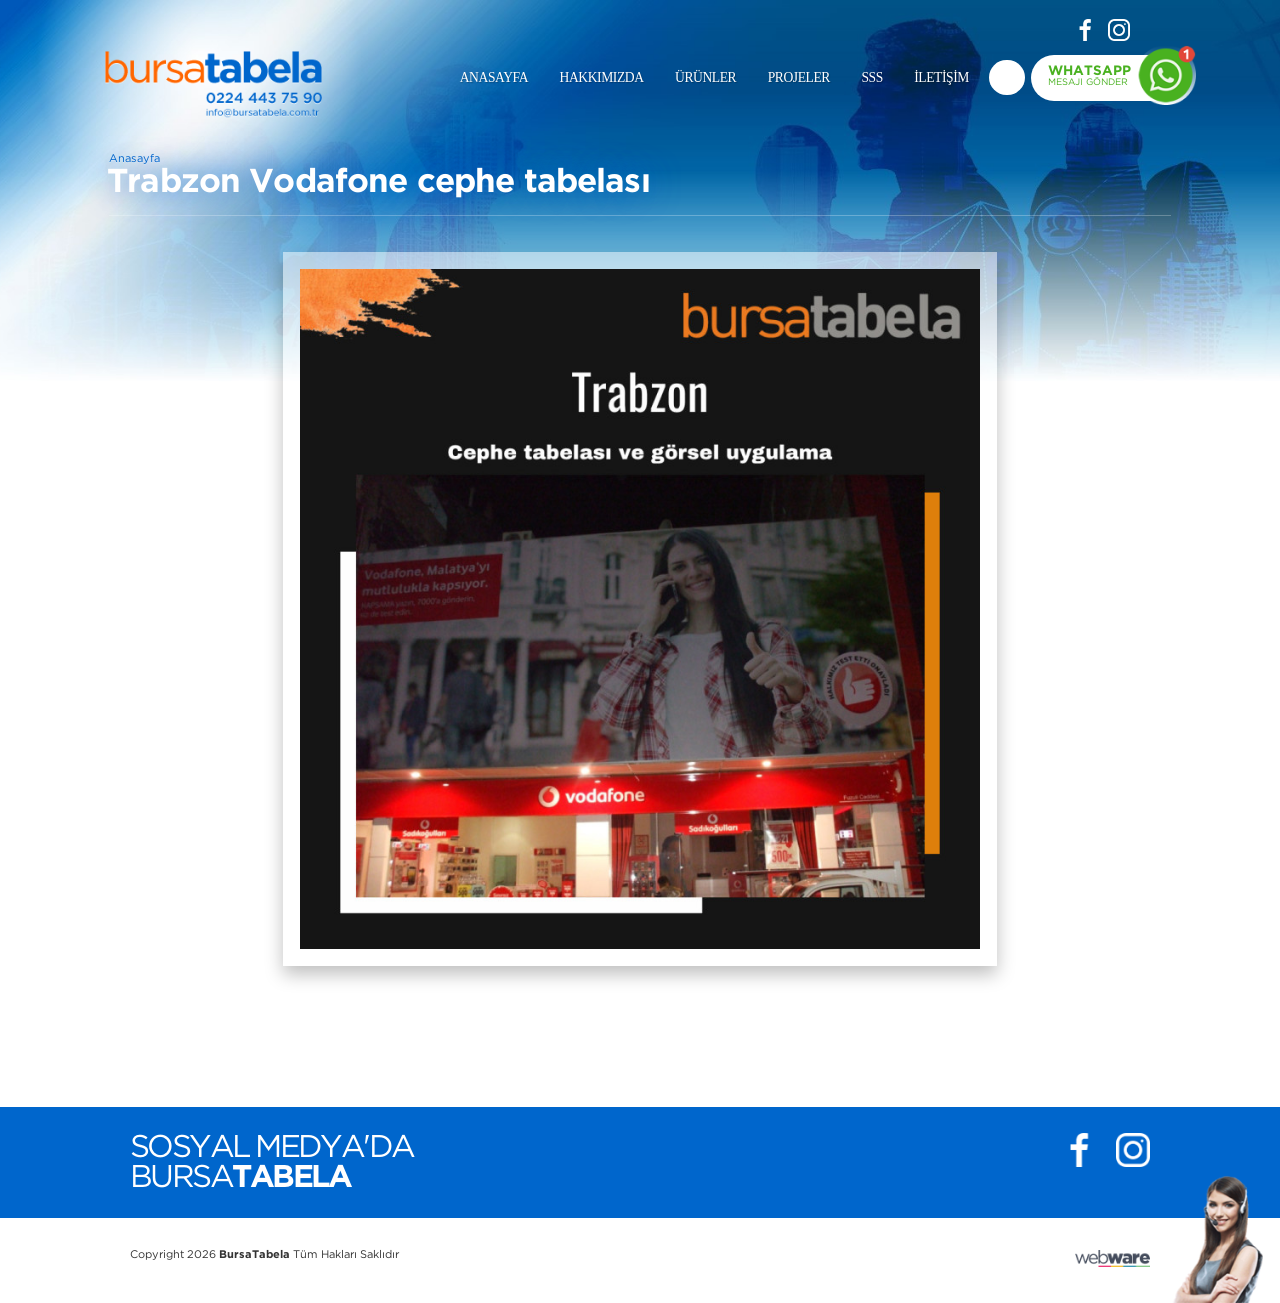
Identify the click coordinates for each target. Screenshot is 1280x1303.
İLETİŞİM (941, 77)
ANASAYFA (494, 77)
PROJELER (799, 77)
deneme (1007, 78)
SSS (871, 77)
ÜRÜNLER (705, 77)
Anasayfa (134, 159)
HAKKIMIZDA (602, 77)
